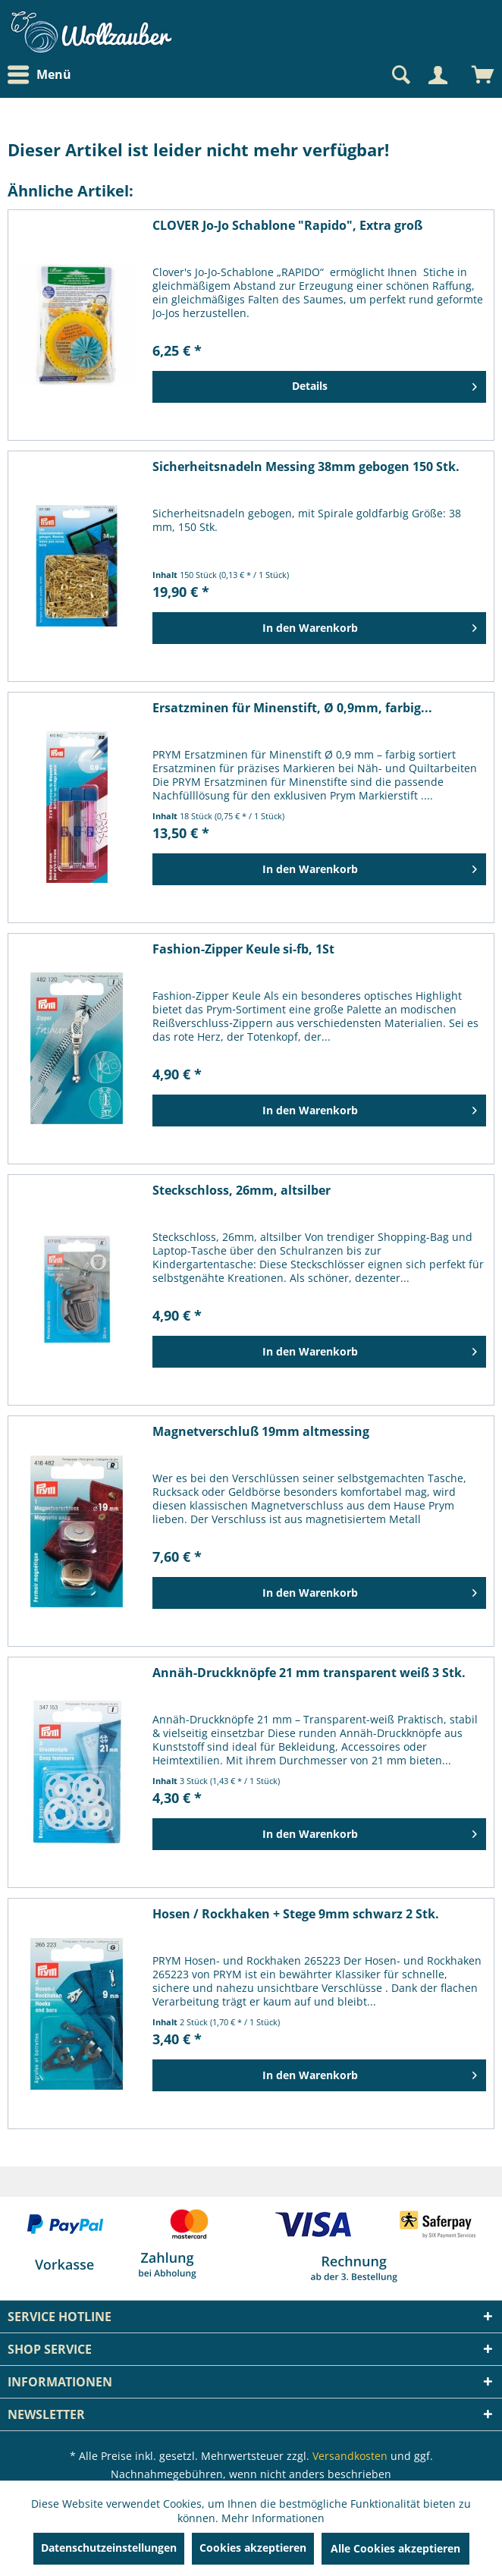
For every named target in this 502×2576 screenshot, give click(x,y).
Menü (39, 75)
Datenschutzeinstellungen (109, 2547)
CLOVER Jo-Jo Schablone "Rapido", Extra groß (287, 226)
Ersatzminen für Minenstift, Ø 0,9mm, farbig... (292, 708)
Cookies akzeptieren (252, 2547)
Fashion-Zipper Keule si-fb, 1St (243, 949)
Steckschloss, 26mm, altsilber (241, 1190)
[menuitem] (43, 75)
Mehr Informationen (273, 2518)
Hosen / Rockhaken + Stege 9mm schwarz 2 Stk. (295, 1914)
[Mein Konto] (437, 75)
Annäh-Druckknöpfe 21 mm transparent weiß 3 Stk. (309, 1673)
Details (384, 384)
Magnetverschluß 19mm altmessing (260, 1432)
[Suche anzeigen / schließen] (399, 75)
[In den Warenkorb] (319, 628)
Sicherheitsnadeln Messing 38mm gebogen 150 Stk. (306, 467)
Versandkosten (349, 2456)
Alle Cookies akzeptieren (395, 2548)
